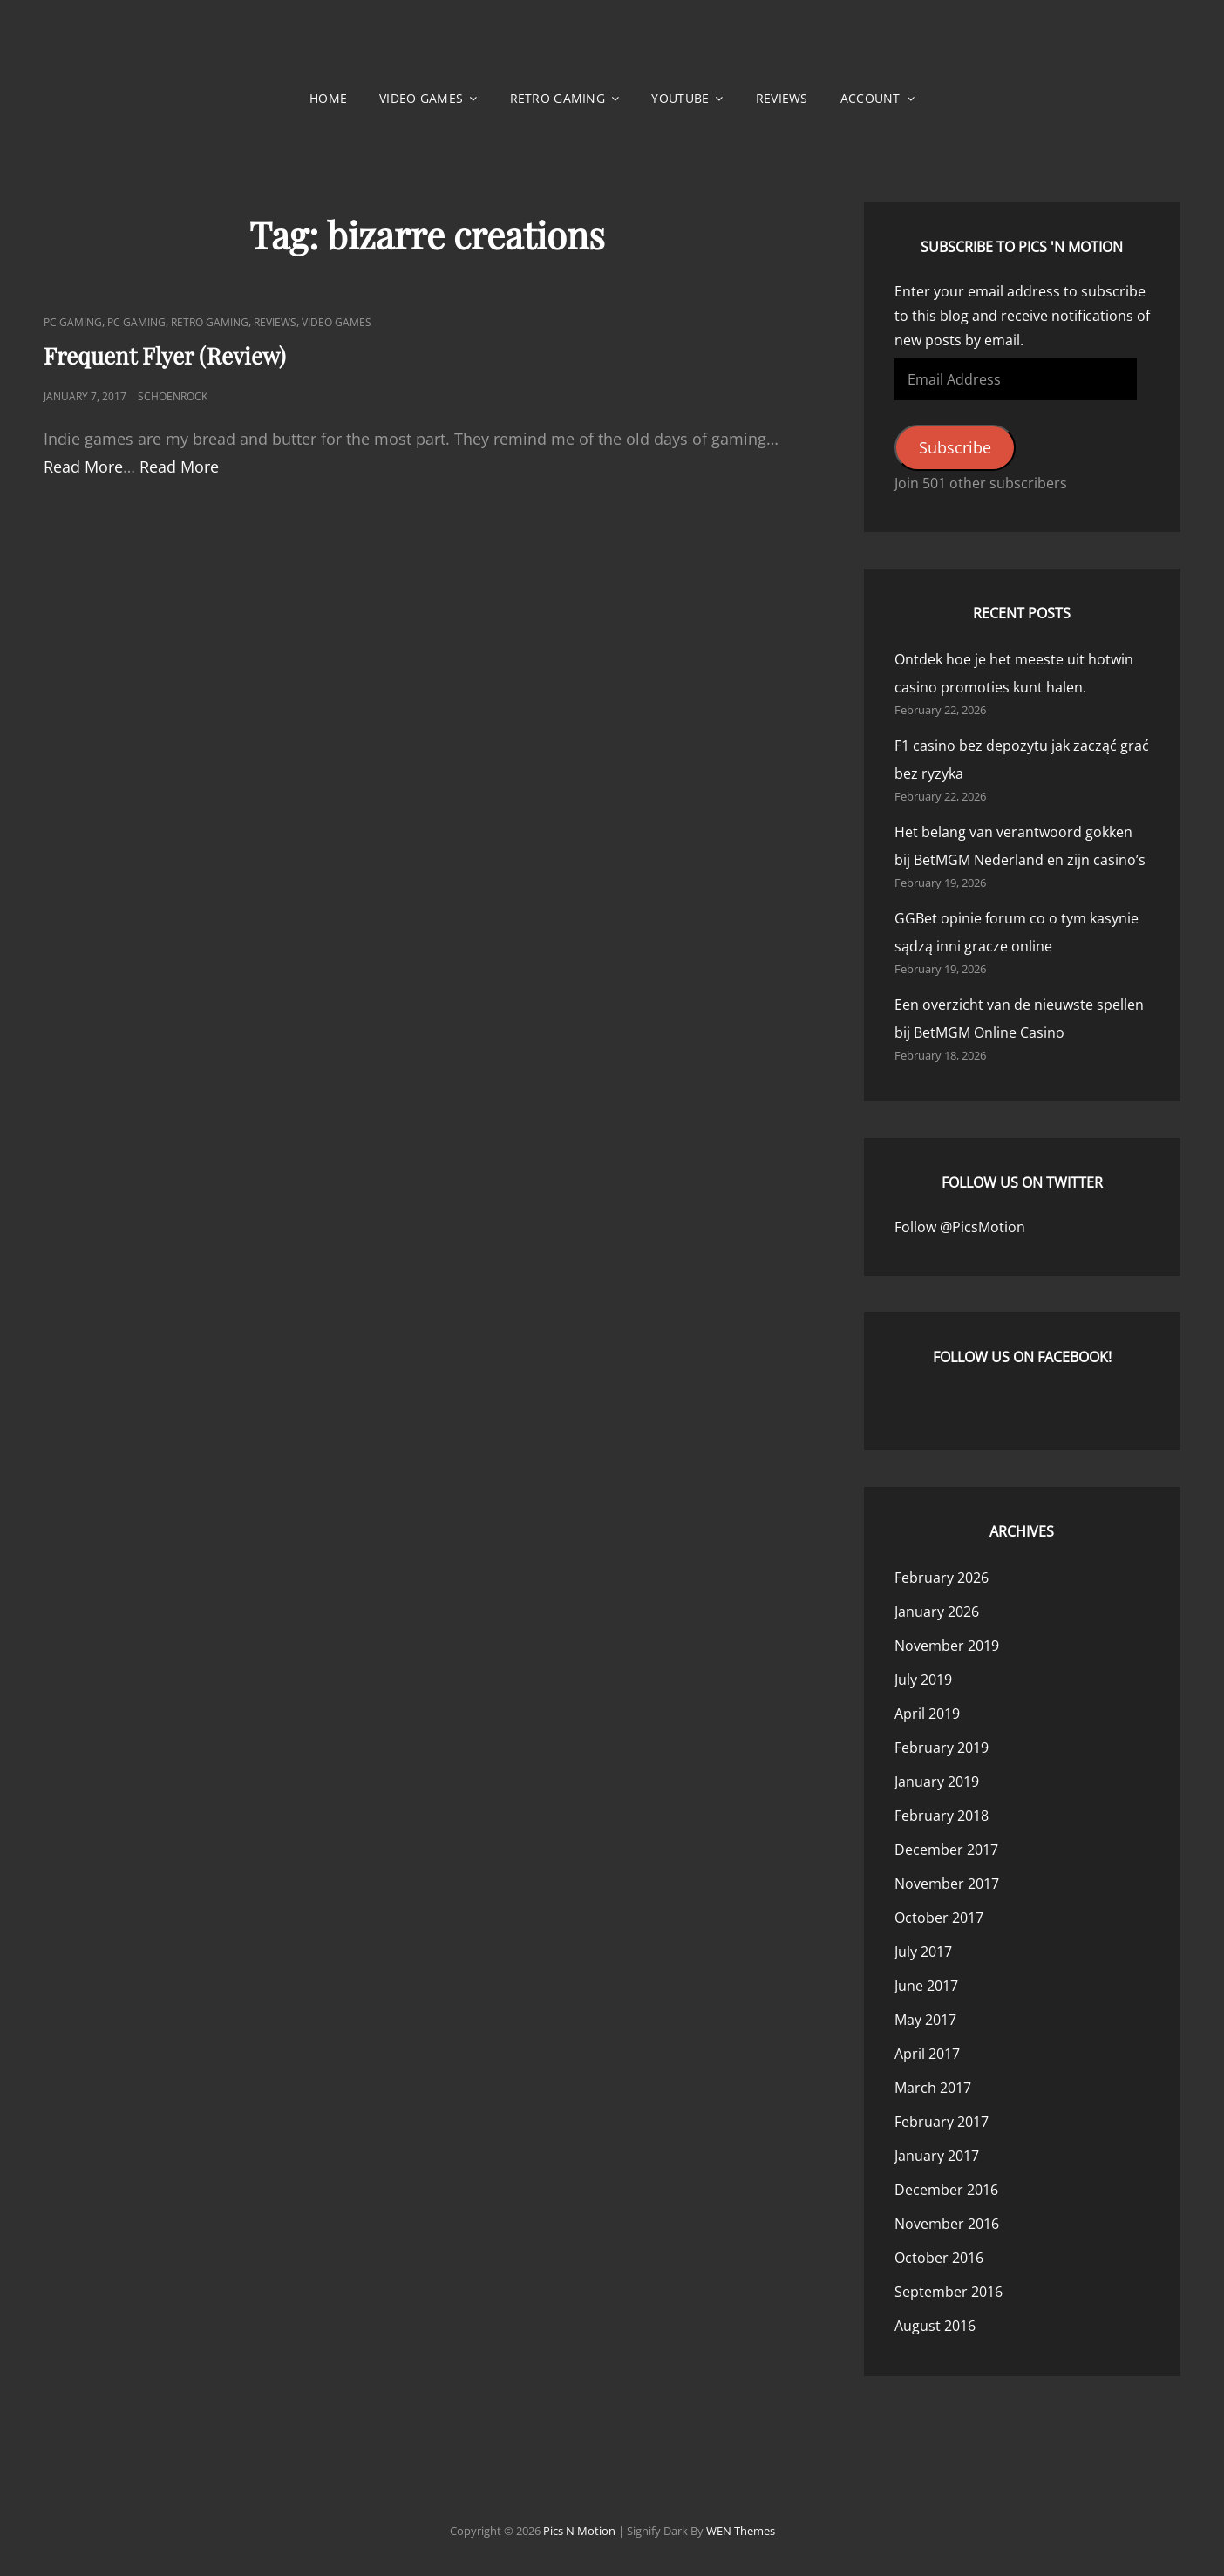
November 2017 (946, 1883)
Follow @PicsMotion (959, 1227)
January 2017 (936, 2155)
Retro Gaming (557, 98)
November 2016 (946, 2223)
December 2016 (946, 2189)
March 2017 (932, 2087)
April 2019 (927, 1713)
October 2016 (938, 2257)
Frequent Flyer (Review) (165, 355)
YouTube (680, 98)
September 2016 (948, 2291)
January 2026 (936, 1611)
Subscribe (955, 447)
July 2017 (923, 1951)
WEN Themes (740, 2531)
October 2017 (938, 1917)
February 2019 (941, 1747)
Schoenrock (172, 396)
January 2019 (936, 1781)
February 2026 (941, 1577)
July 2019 (923, 1679)
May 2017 (925, 2019)
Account (870, 98)
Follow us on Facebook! (1022, 1356)
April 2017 (927, 2053)
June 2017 (926, 1985)
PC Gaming (73, 322)
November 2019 (946, 1645)
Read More (83, 466)
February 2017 (941, 2121)
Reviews (782, 98)
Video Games (421, 98)
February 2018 (941, 1815)
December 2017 (946, 1849)
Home (328, 98)
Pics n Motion (579, 2531)
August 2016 (935, 2325)
